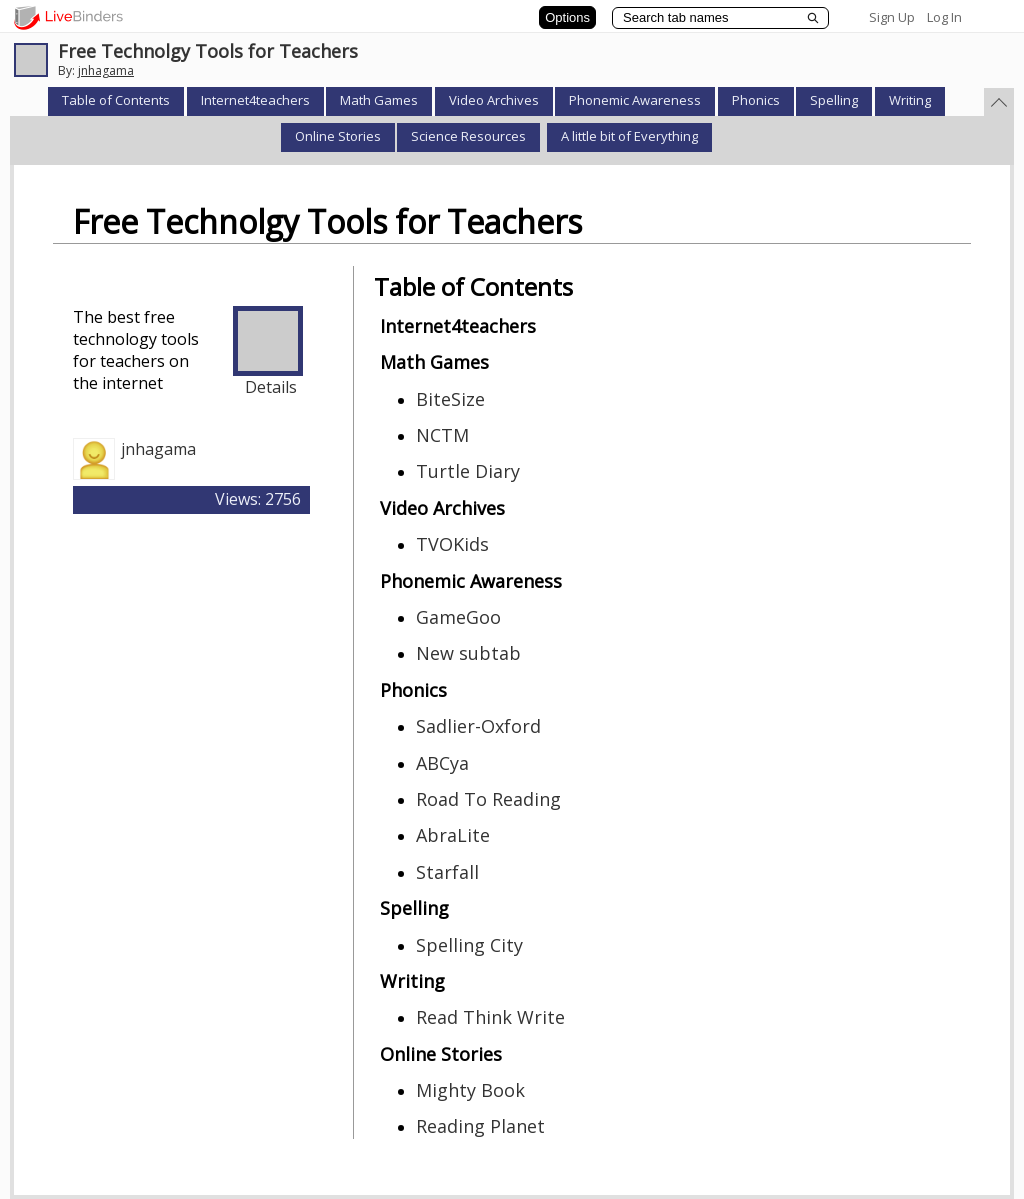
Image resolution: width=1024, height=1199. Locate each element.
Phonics (756, 100)
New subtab (468, 653)
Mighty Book (470, 1090)
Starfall (447, 872)
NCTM (442, 435)
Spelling (834, 100)
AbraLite (453, 835)
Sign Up (892, 17)
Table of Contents (116, 100)
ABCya (442, 763)
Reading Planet (480, 1126)
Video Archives (494, 100)
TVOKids (452, 544)
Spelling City (469, 945)
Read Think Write (490, 1017)
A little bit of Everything (629, 136)
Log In (944, 17)
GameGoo (458, 617)
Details (271, 387)
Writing (910, 100)
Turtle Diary (468, 471)
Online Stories (338, 136)
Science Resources (468, 136)
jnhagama (106, 70)
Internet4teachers (255, 100)
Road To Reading (488, 799)
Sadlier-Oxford (478, 726)
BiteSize (450, 399)
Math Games (379, 100)
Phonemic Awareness (635, 100)
